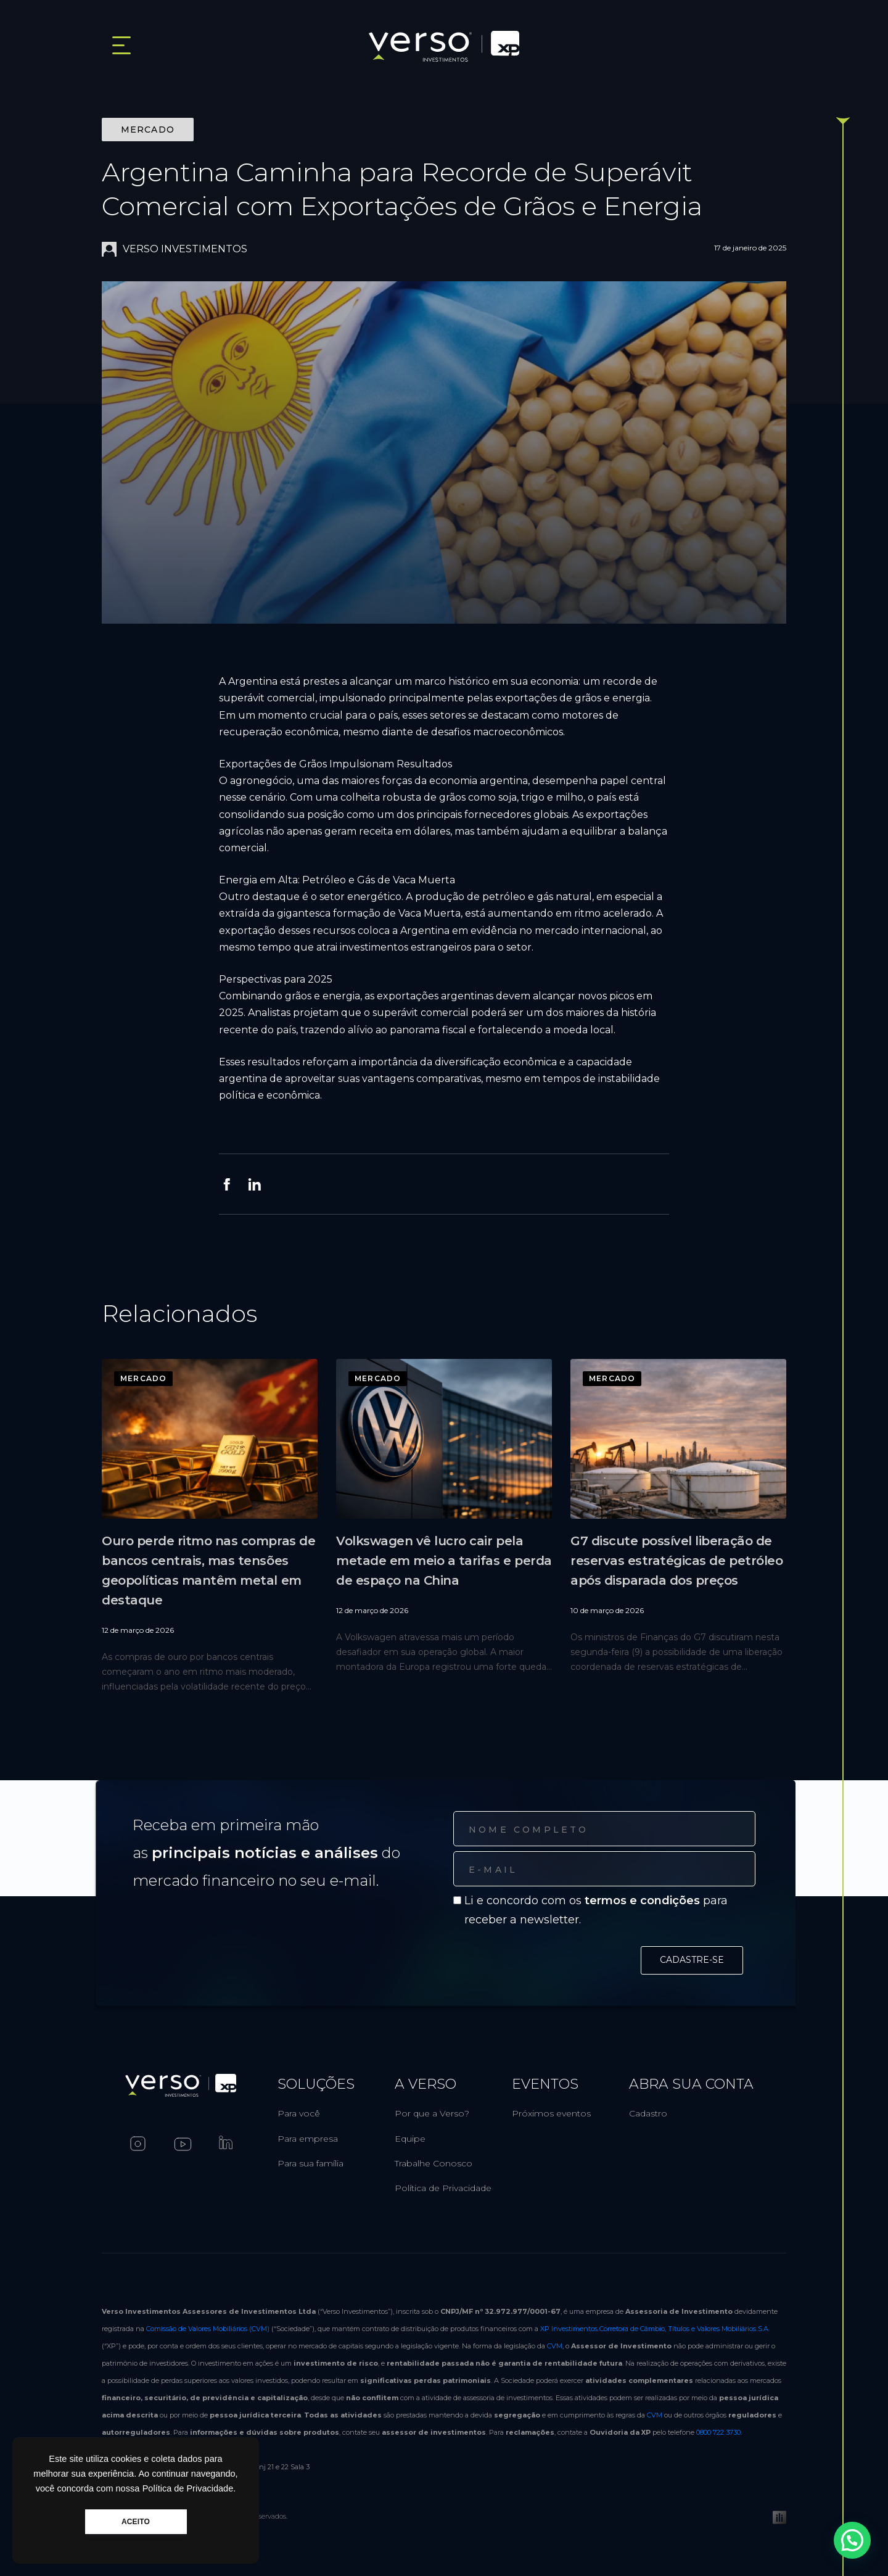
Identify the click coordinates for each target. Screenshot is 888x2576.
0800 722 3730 (718, 2432)
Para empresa (308, 2138)
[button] (857, 2554)
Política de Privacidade (443, 2188)
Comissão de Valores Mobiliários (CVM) (207, 2328)
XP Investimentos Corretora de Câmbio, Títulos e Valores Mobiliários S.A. (655, 2328)
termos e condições (642, 1900)
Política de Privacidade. (189, 2488)
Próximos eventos (551, 2113)
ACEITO (135, 2521)
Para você (299, 2113)
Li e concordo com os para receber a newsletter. (596, 1910)
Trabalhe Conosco (433, 2163)
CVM (554, 2346)
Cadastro (648, 2113)
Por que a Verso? (432, 2113)
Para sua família (310, 2163)
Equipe (410, 2138)
